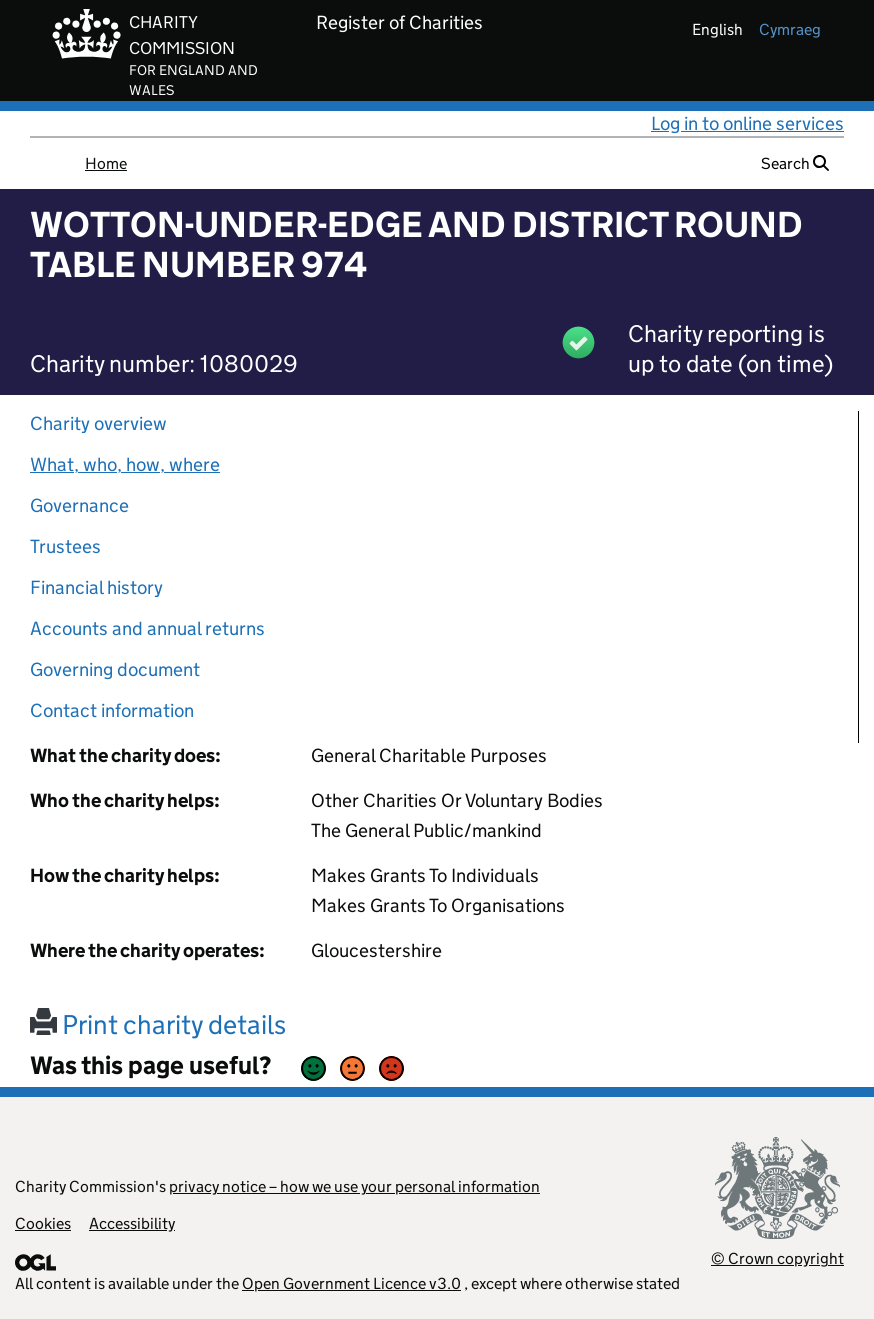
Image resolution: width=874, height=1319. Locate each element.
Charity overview (98, 423)
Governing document (115, 669)
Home (106, 163)
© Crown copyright (777, 1258)
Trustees (65, 546)
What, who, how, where (125, 464)
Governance (79, 505)
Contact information (112, 710)
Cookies (43, 1223)
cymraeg (790, 29)
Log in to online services (747, 123)
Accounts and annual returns (147, 628)
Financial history (96, 587)
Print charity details (158, 1024)
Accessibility (132, 1223)
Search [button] (795, 163)
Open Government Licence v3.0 (351, 1283)
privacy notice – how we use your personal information (354, 1186)
